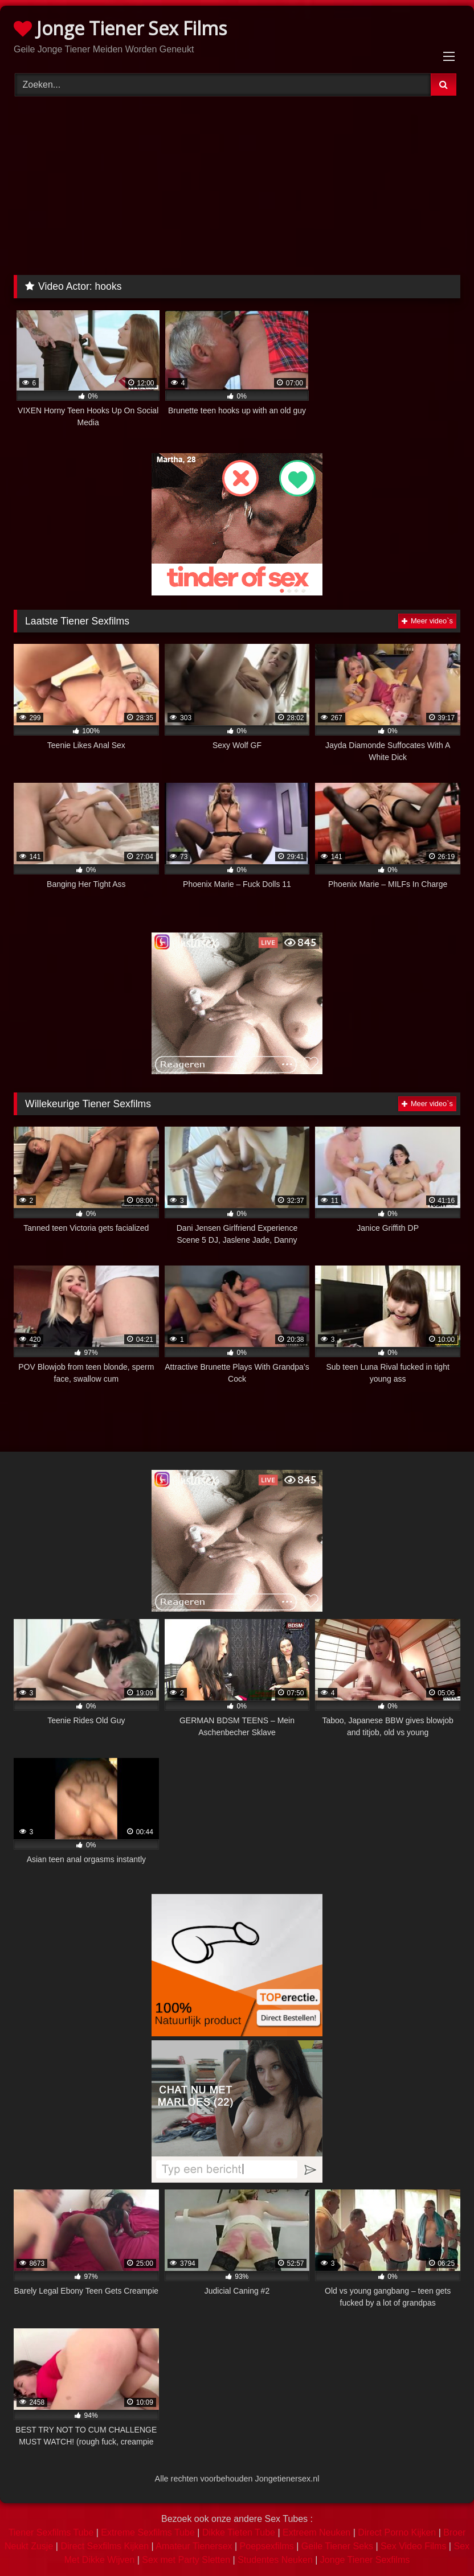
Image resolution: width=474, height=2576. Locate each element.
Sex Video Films (413, 2546)
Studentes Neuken (275, 2560)
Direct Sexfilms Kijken (104, 2546)
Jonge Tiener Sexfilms (365, 2560)
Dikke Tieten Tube (238, 2532)
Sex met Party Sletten (186, 2560)
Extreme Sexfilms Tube (148, 2532)
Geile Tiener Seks (337, 2546)
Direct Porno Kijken (397, 2532)
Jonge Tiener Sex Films (120, 28)
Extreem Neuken (316, 2532)
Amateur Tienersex (194, 2546)
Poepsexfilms (267, 2546)
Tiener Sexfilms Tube (51, 2532)
